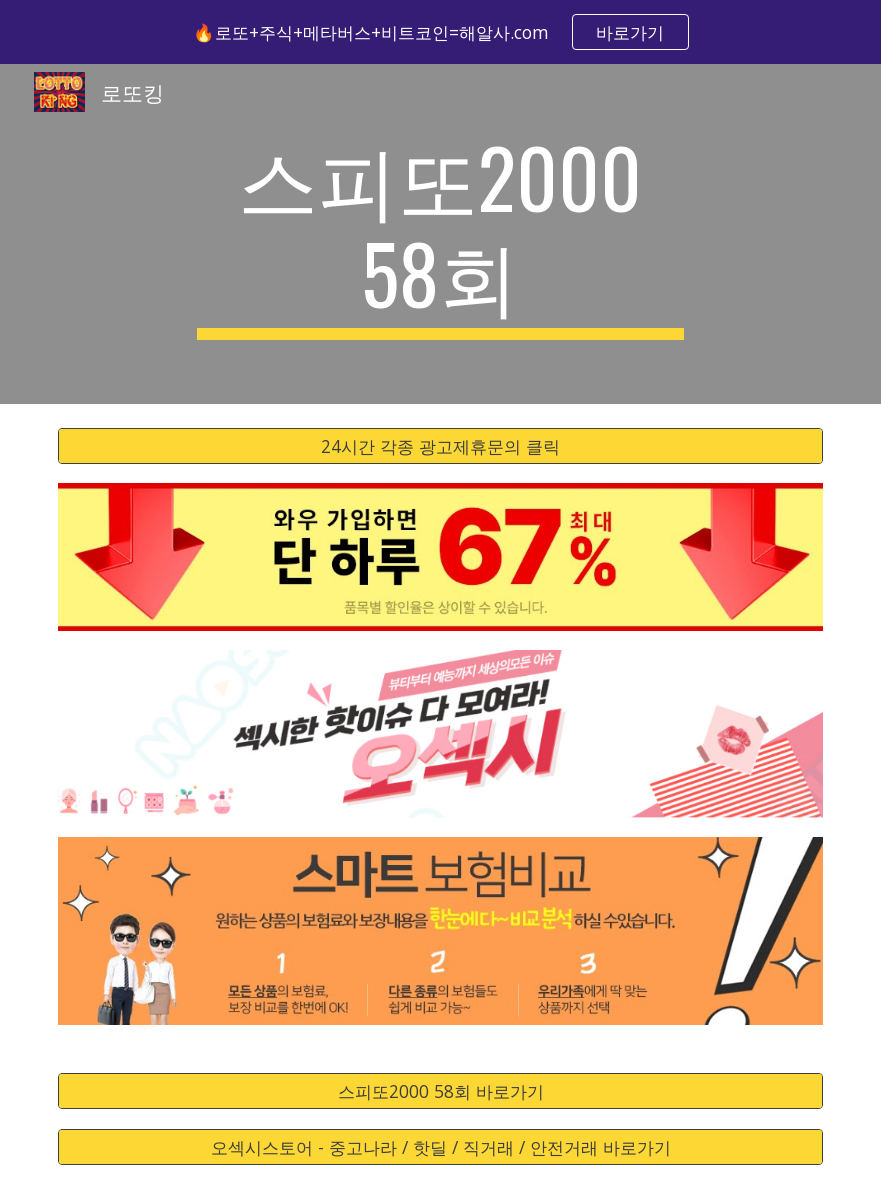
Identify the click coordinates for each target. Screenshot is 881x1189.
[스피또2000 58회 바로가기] (440, 1091)
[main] (441, 234)
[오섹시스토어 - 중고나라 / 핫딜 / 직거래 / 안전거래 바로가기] (440, 1146)
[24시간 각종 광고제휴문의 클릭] (440, 446)
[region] (440, 32)
